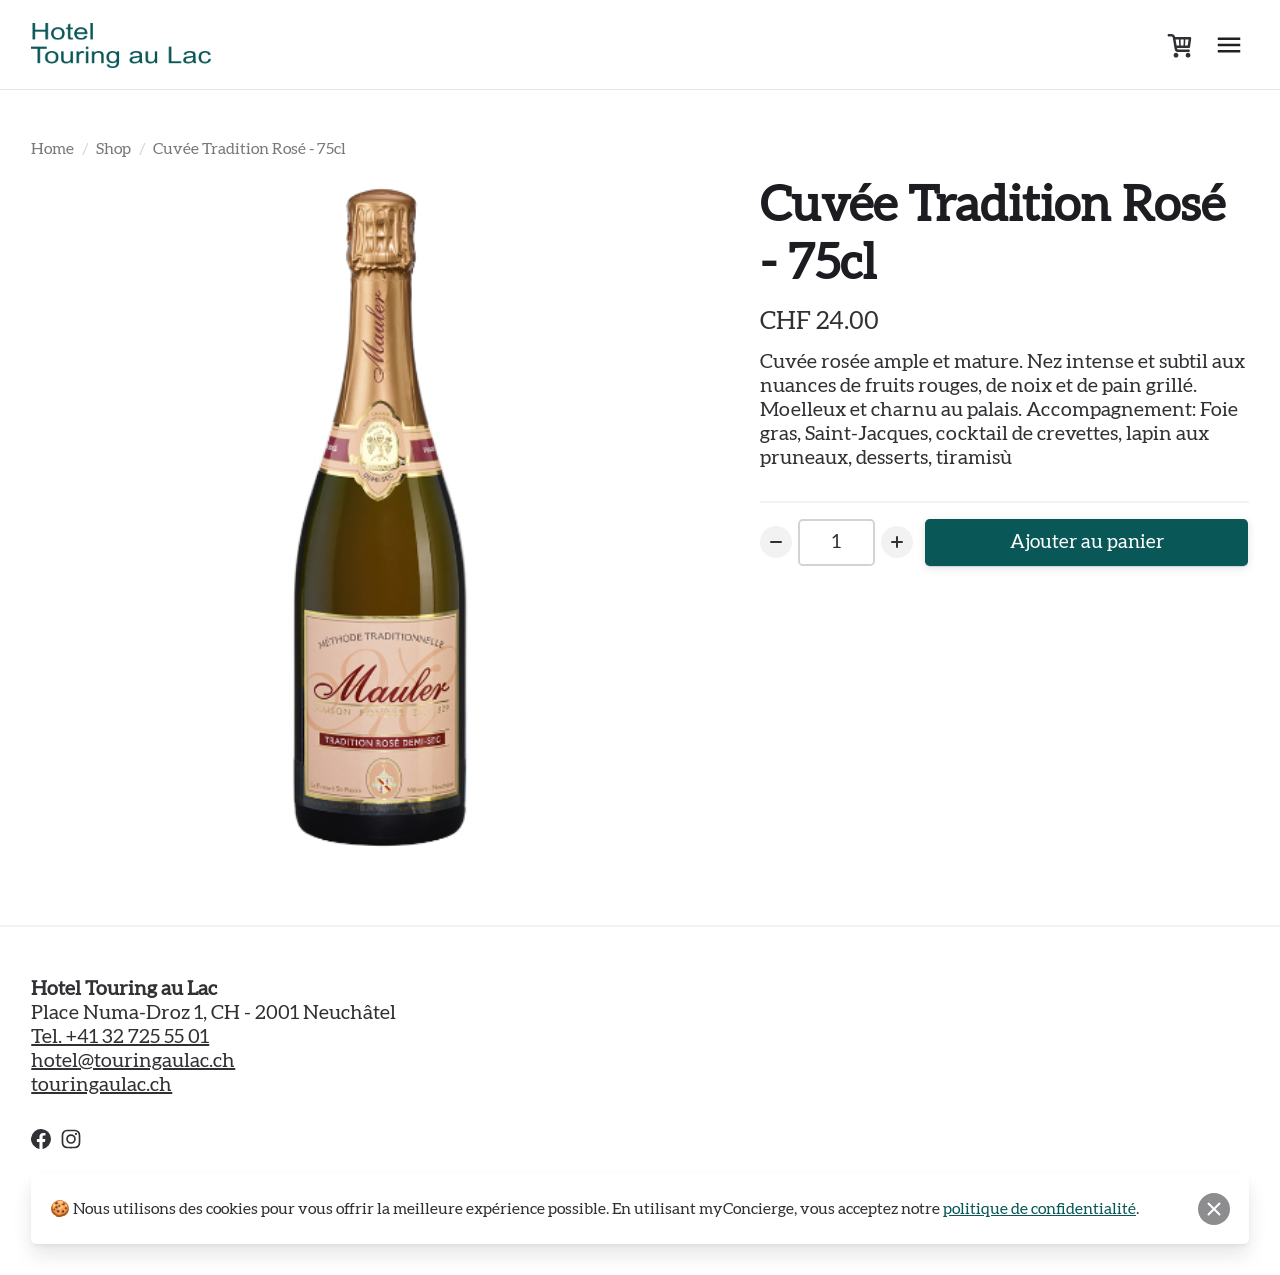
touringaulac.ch (101, 1085)
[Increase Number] (900, 543)
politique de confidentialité (1039, 1209)
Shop (113, 149)
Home (52, 149)
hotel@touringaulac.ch (133, 1061)
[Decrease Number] (776, 543)
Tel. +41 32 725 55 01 (120, 1037)
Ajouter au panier (1089, 543)
